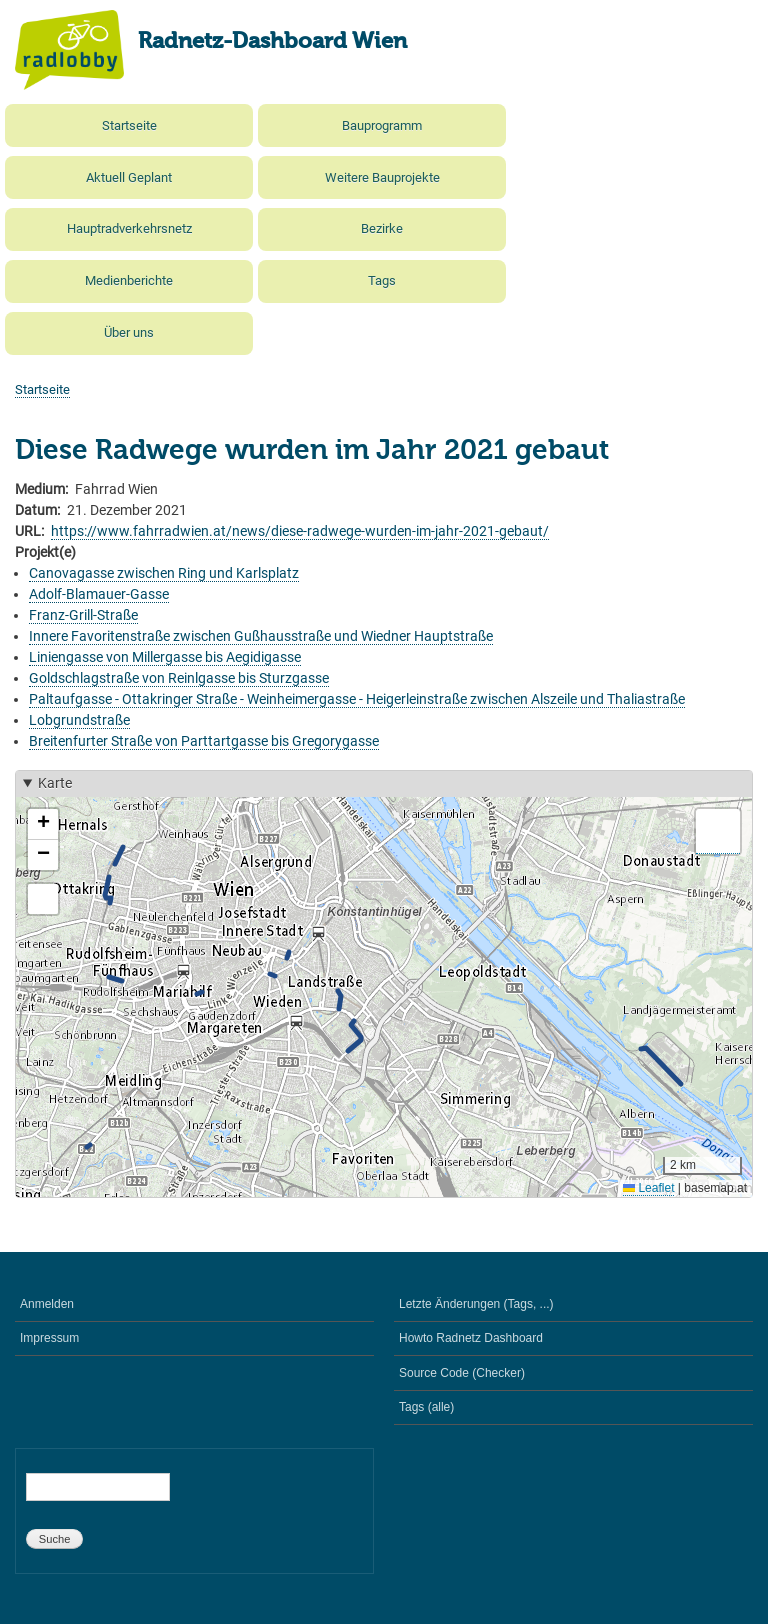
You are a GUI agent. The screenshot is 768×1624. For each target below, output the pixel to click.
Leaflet (648, 1188)
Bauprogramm (382, 125)
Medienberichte (129, 280)
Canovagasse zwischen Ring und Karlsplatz (164, 573)
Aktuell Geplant (129, 177)
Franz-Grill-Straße (83, 615)
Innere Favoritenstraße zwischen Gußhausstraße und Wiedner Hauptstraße (261, 636)
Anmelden (47, 1304)
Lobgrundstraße (79, 720)
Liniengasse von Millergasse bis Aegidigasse (165, 657)
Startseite (129, 125)
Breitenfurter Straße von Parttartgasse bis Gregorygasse (204, 741)
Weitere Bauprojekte (382, 177)
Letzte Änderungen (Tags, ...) (476, 1304)
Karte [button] (55, 783)
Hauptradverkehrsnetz (129, 228)
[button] (43, 824)
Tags (382, 280)
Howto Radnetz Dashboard (471, 1338)
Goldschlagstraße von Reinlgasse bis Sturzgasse (179, 678)
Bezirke (382, 228)
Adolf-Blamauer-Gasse (99, 594)
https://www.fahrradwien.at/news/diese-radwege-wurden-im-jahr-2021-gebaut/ (300, 531)
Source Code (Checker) (462, 1373)
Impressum (49, 1338)
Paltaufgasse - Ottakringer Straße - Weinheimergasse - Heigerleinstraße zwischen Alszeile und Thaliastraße (357, 699)
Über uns (129, 332)
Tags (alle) (426, 1407)
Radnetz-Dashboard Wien (272, 42)
